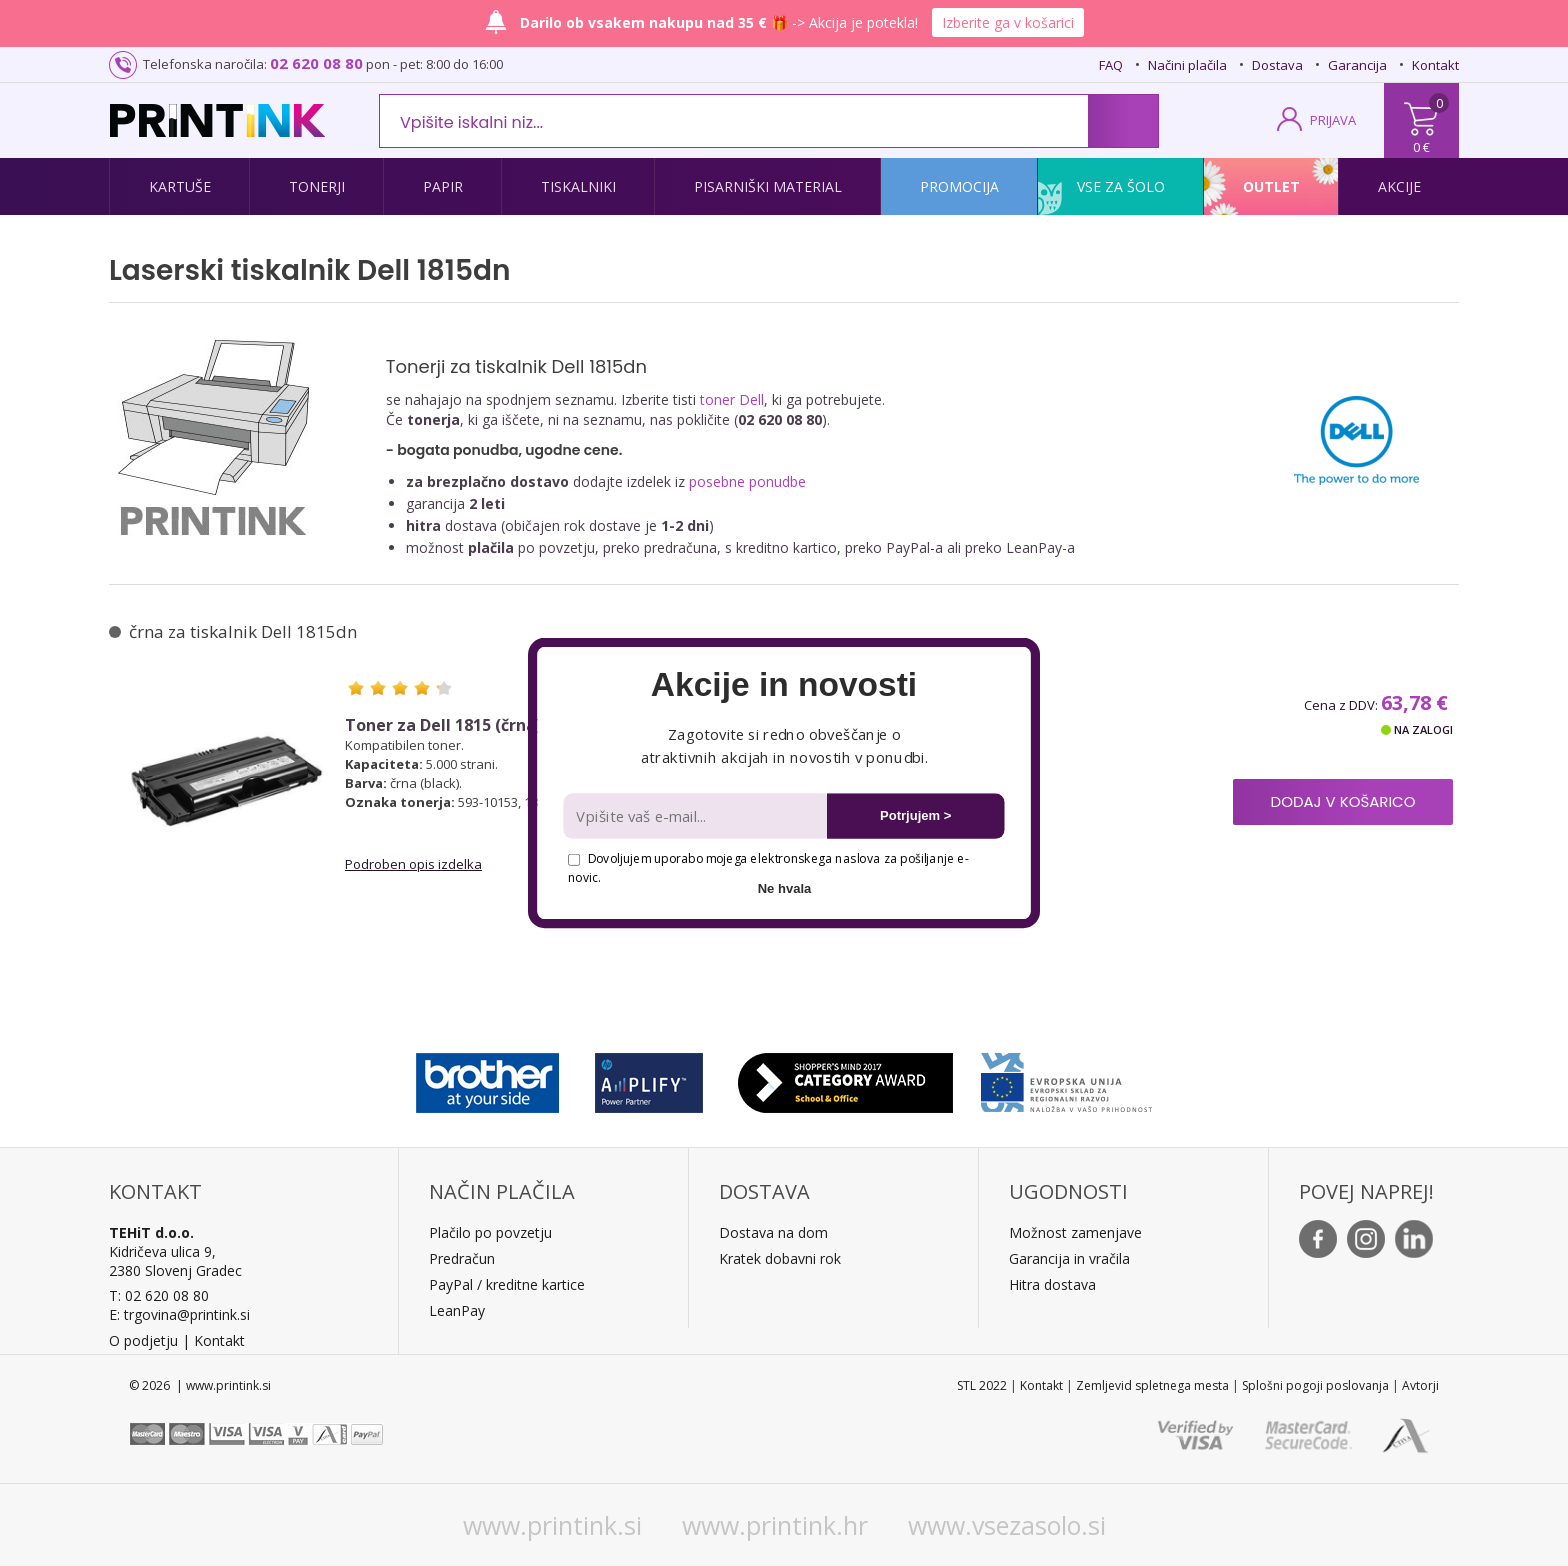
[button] (783, 685)
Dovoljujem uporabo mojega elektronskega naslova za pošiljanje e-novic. (768, 867)
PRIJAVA (1333, 120)
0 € (1421, 147)
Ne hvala (785, 888)
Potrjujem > (915, 815)
